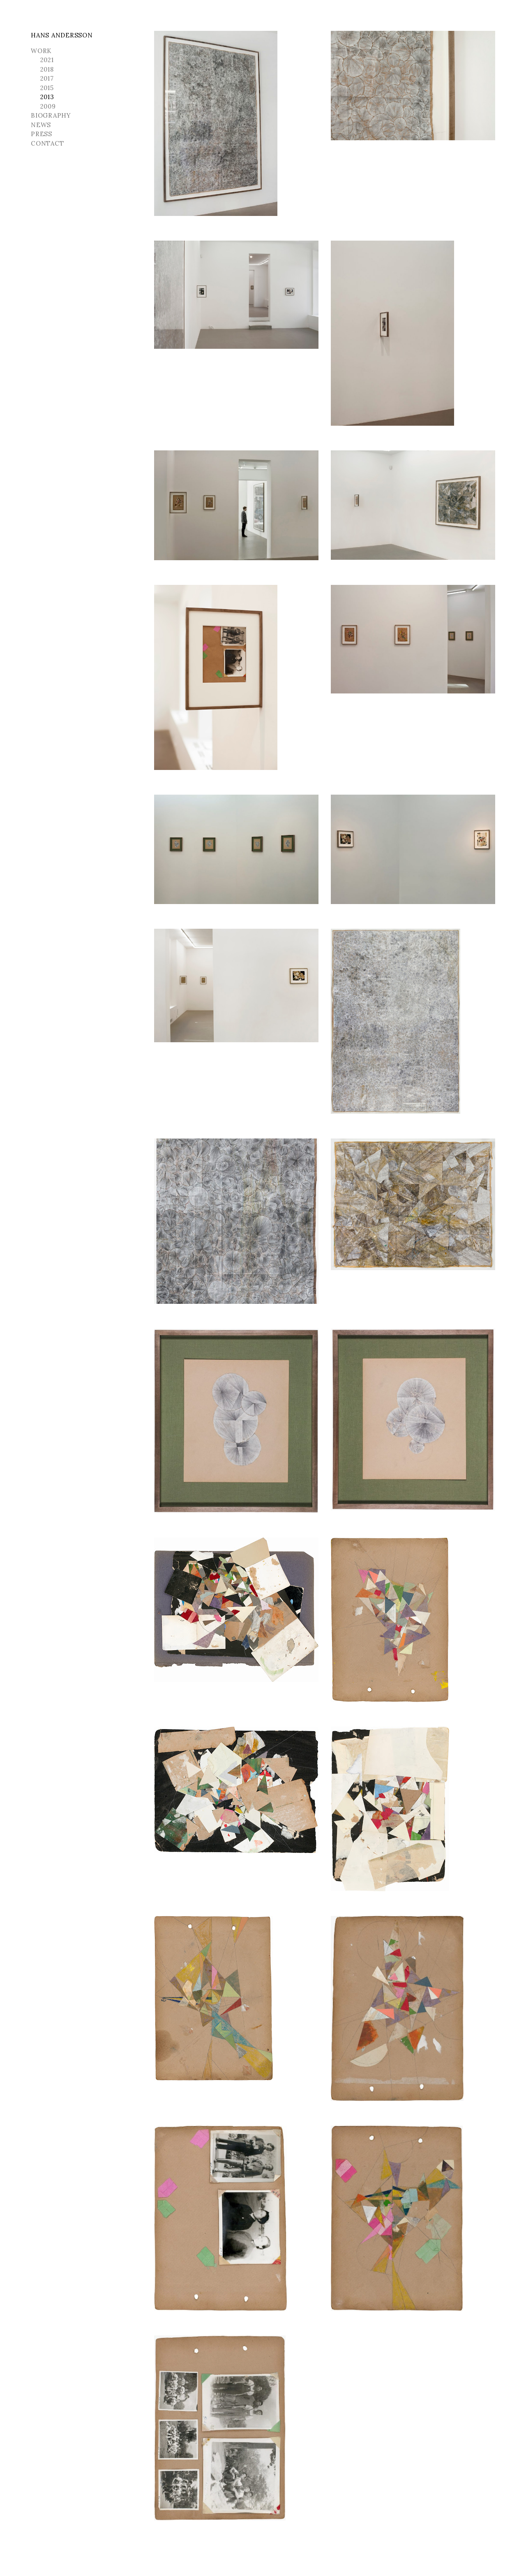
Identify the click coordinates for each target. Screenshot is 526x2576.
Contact (47, 143)
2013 (47, 97)
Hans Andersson (62, 35)
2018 (47, 69)
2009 (48, 106)
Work (41, 51)
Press (41, 134)
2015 (47, 88)
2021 (47, 60)
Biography (51, 115)
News (41, 125)
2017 (47, 78)
